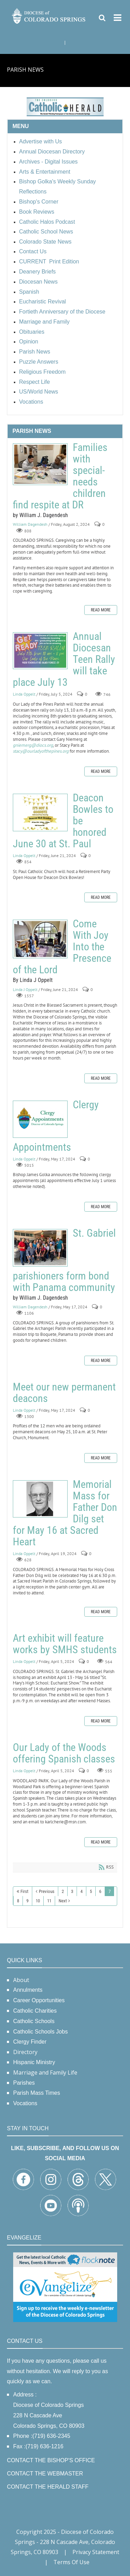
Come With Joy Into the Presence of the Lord (40, 939)
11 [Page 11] (49, 1900)
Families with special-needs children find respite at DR (40, 464)
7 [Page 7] (110, 1891)
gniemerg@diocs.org (33, 745)
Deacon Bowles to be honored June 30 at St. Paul (40, 812)
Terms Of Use (71, 2562)
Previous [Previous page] (46, 1891)
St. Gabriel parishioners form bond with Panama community (40, 1247)
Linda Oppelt (24, 694)
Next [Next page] (63, 1900)
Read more (101, 610)
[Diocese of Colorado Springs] (49, 15)
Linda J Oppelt (25, 989)
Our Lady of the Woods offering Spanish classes (64, 1753)
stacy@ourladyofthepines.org (41, 751)
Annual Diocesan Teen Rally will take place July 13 (40, 651)
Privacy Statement (95, 2552)
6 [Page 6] (100, 1891)
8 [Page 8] (18, 1900)
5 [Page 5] (91, 1891)
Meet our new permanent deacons (64, 1392)
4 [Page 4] (81, 1891)
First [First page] (24, 1891)
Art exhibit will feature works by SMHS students (65, 1644)
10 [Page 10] (38, 1900)
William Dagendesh (30, 524)
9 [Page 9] (27, 1900)
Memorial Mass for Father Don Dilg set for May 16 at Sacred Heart (40, 1499)
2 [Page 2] (63, 1891)
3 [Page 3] (72, 1891)
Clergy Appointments (40, 1119)
